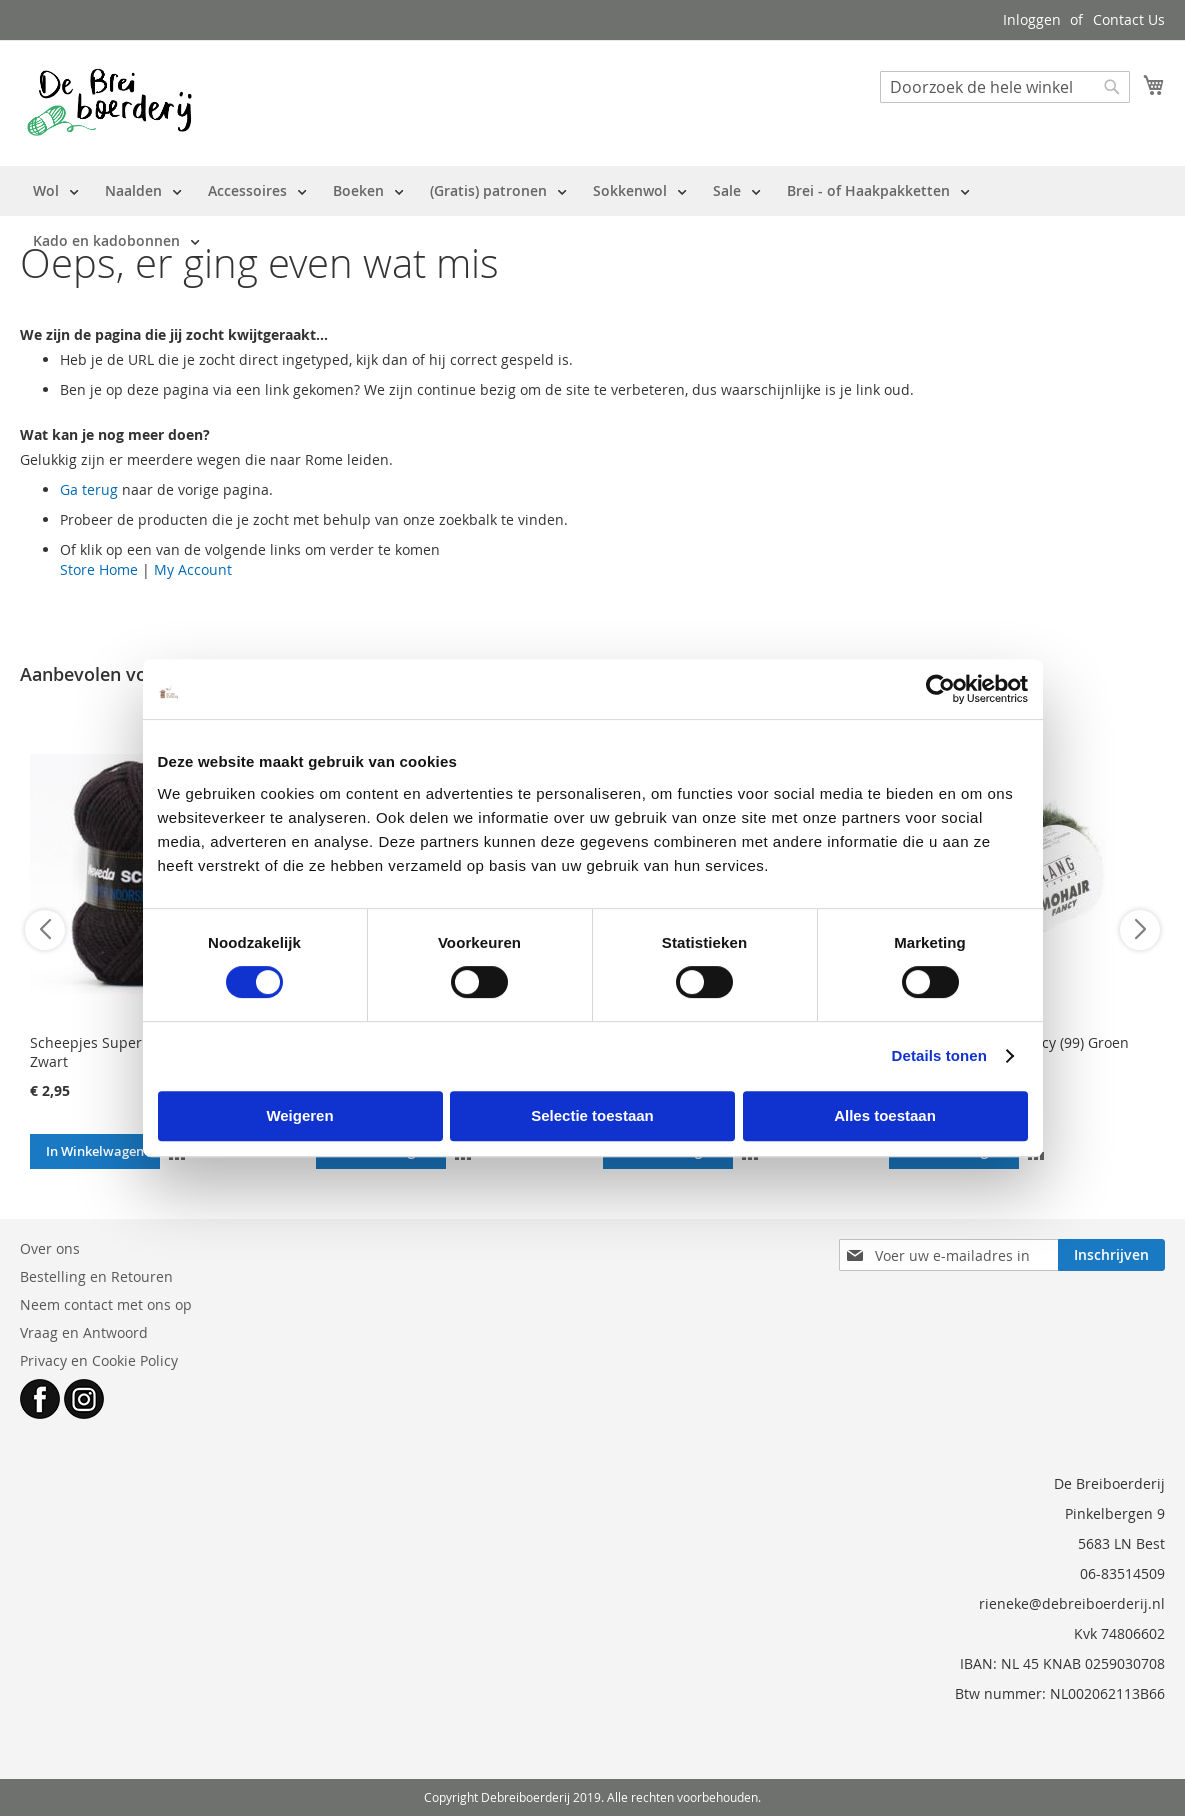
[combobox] (1005, 87)
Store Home (99, 569)
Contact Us (1129, 19)
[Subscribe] (1111, 1255)
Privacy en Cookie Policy (99, 1360)
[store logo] (109, 102)
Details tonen (939, 1055)
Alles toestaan (885, 1115)
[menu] (592, 216)
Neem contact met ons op (106, 1304)
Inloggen (1032, 19)
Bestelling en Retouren (96, 1276)
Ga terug (89, 489)
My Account (193, 569)
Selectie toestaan (592, 1115)
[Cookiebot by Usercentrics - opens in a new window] (940, 689)
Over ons (50, 1248)
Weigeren (299, 1115)
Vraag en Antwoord (84, 1332)
